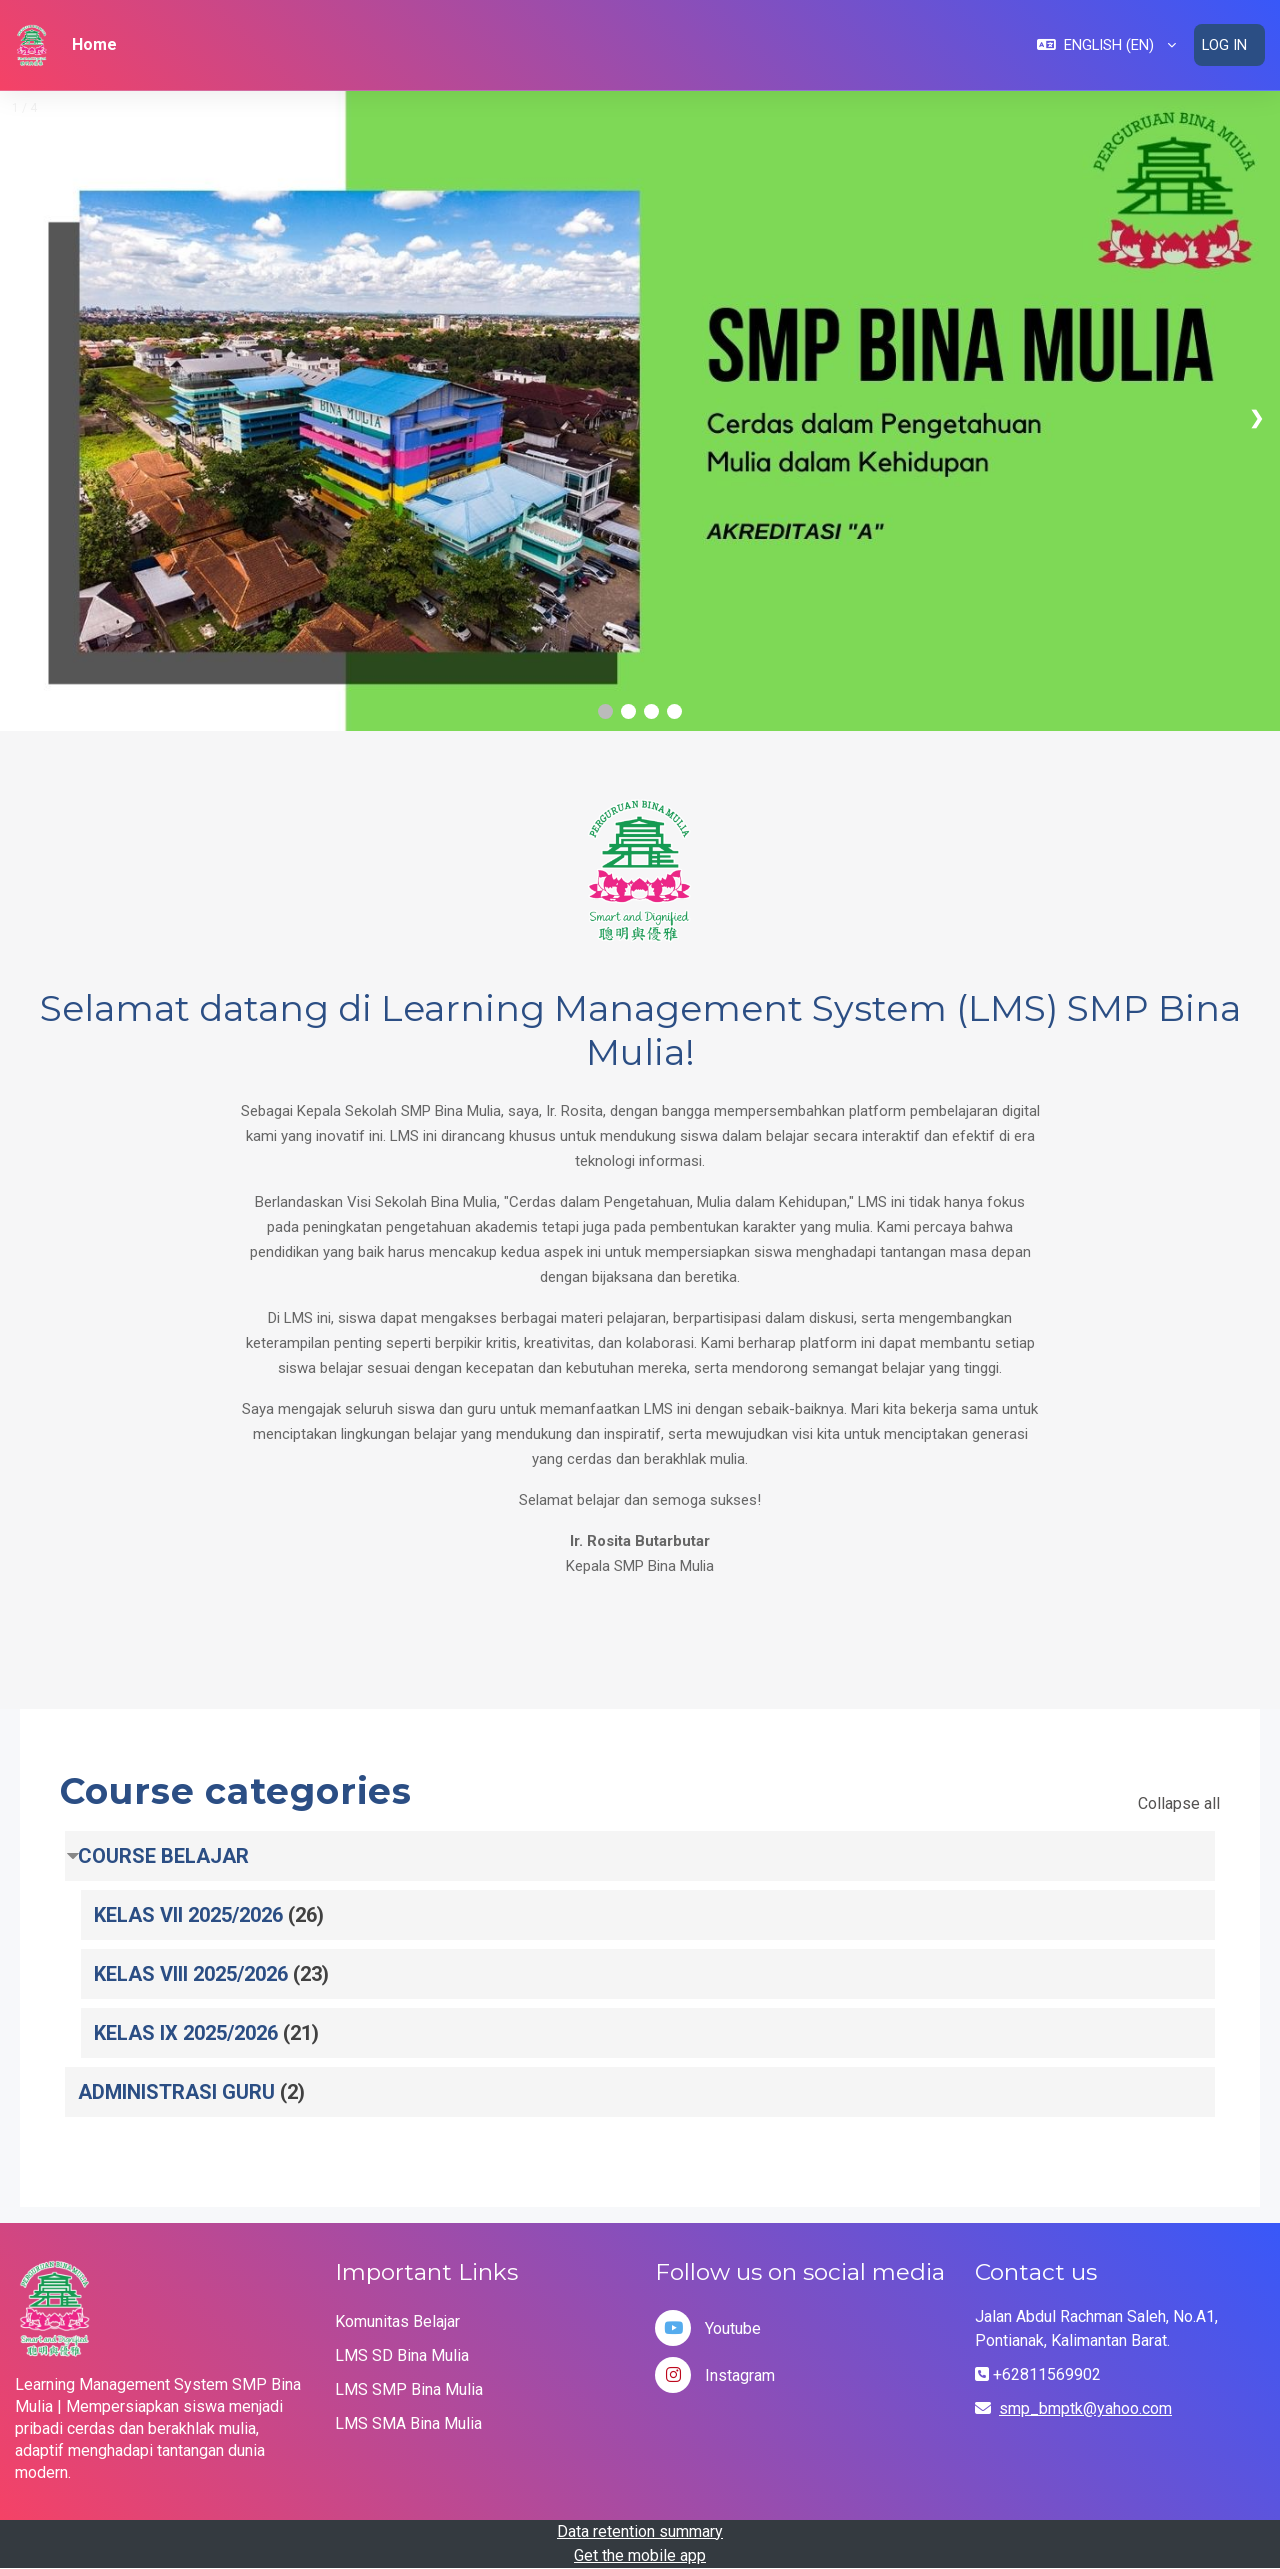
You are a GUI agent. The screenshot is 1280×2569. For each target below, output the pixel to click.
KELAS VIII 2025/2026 (191, 1974)
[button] (1105, 45)
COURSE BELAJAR (163, 1856)
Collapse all (1179, 1803)
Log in (1224, 45)
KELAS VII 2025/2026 (188, 1915)
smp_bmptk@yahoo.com (1085, 2408)
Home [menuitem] (94, 44)
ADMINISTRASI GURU (176, 2092)
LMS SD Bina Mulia (402, 2355)
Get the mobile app (640, 2555)
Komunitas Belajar (397, 2321)
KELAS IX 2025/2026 (186, 2033)
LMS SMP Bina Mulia (409, 2389)
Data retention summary (640, 2531)
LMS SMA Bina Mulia (408, 2423)
